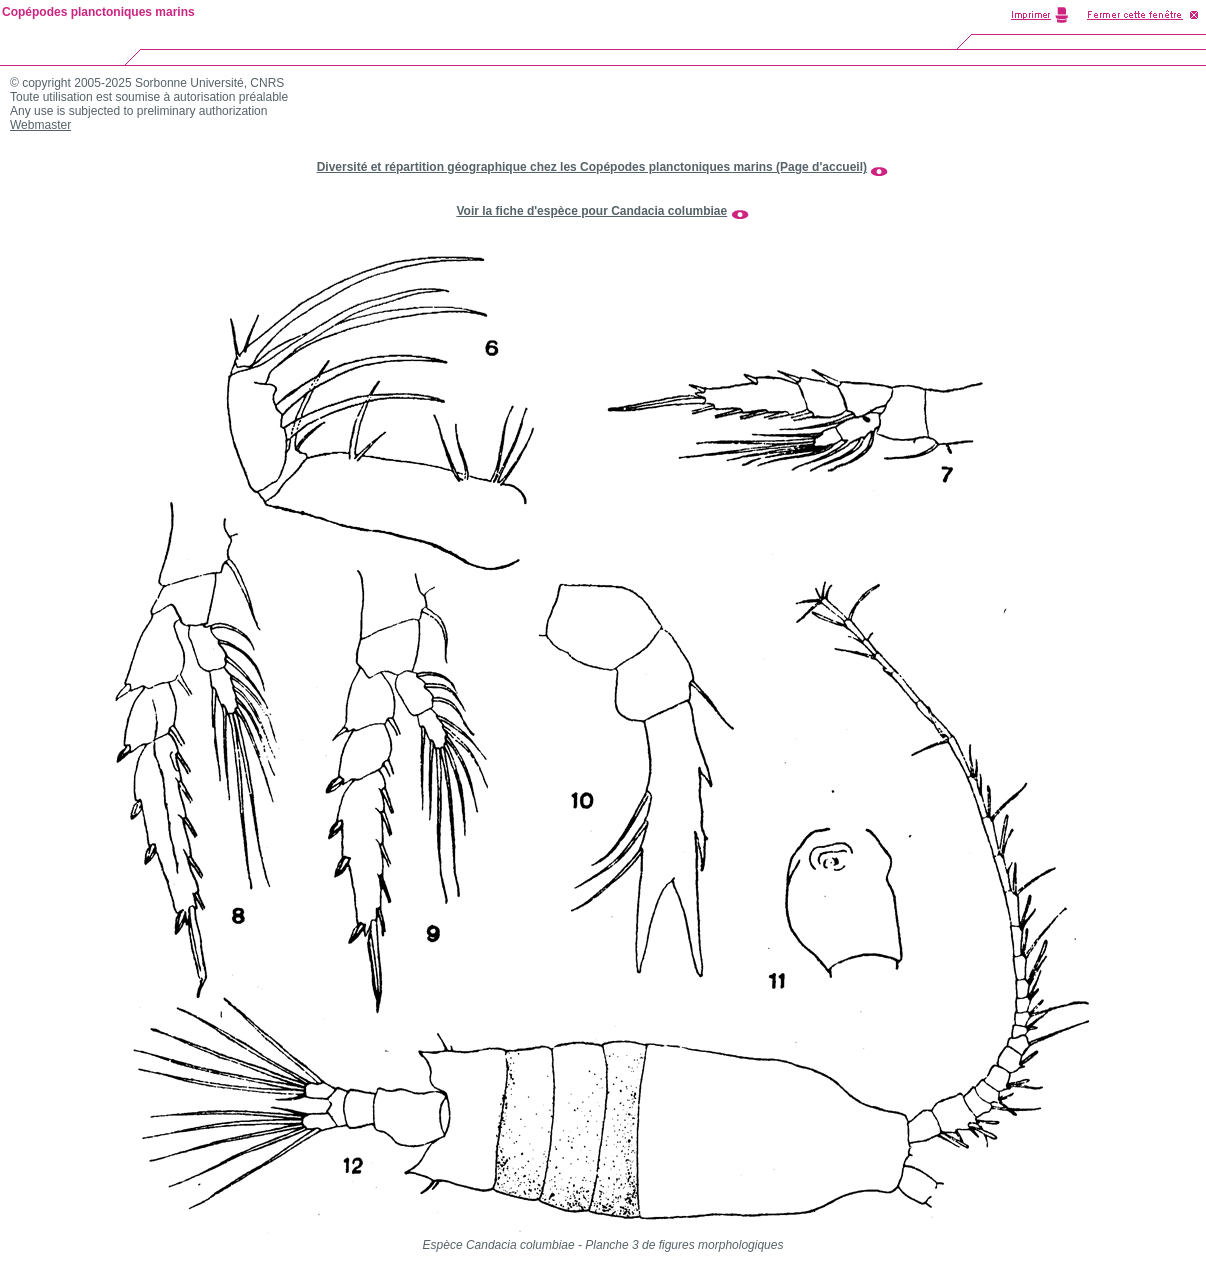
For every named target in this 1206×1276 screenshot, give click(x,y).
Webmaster (40, 125)
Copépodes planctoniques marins (98, 12)
